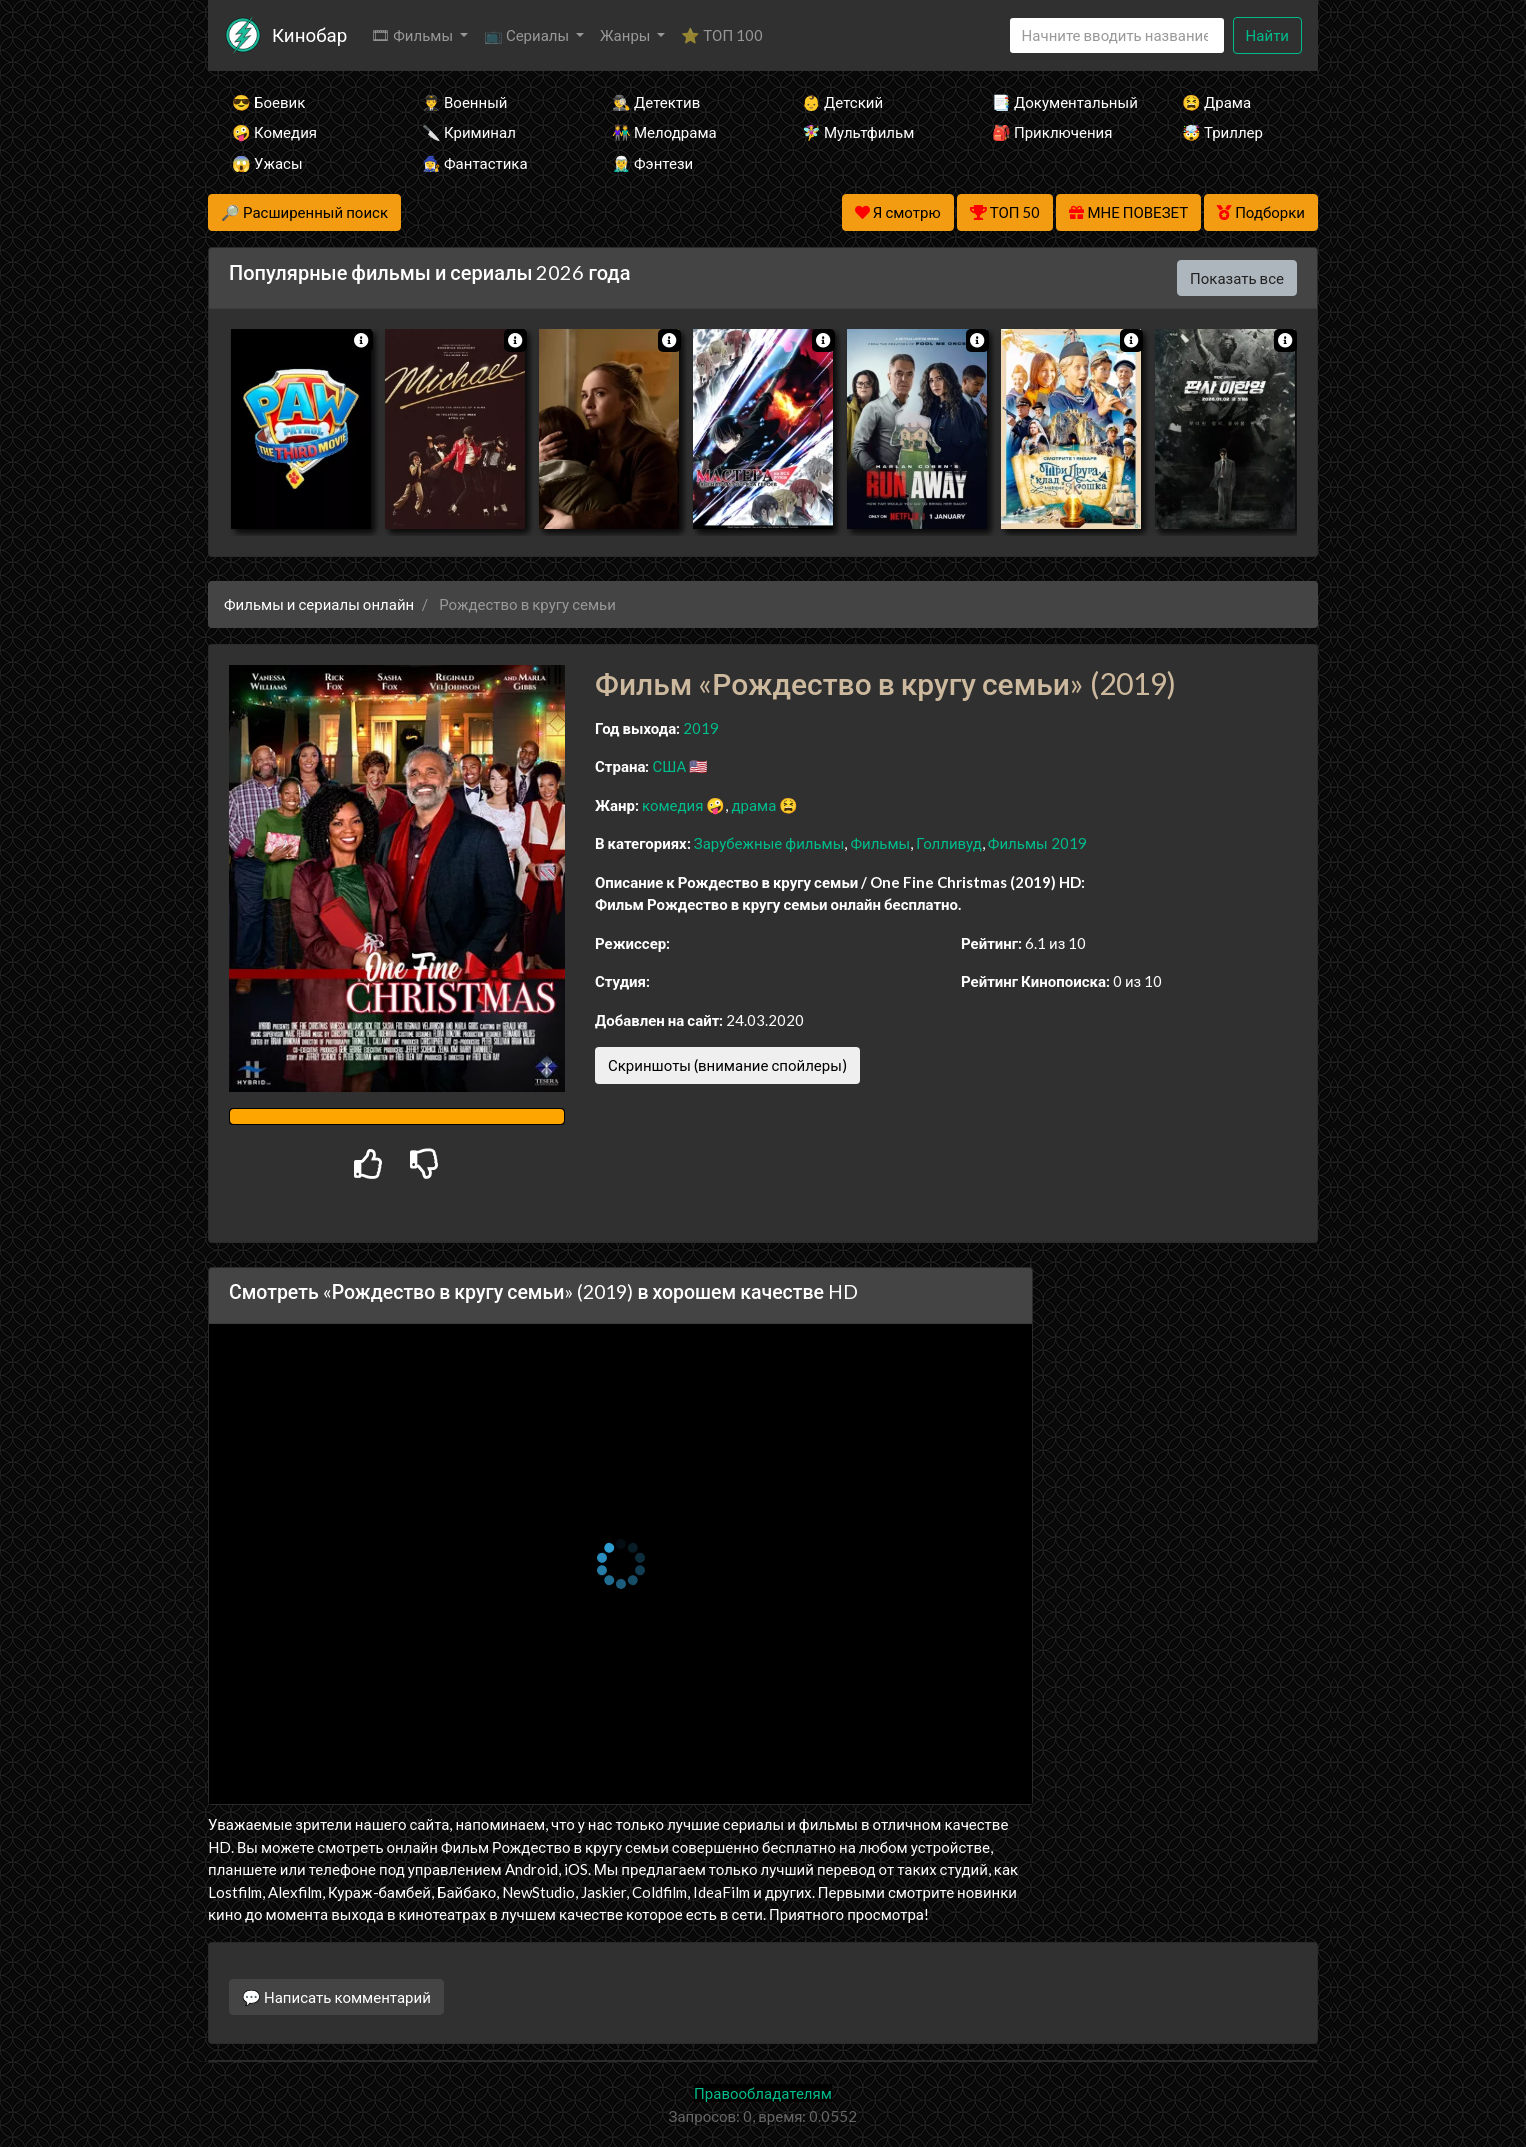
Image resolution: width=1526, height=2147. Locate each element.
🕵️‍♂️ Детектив (656, 102)
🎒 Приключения (1052, 132)
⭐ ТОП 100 (722, 35)
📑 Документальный (1060, 102)
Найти (1267, 35)
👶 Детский (842, 102)
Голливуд (949, 843)
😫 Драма (1216, 102)
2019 (701, 728)
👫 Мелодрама (664, 132)
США (669, 766)
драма (753, 805)
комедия (673, 805)
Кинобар (309, 34)
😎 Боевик (268, 102)
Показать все (1237, 278)
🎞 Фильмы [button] (413, 35)
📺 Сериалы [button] (528, 35)
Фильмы (880, 843)
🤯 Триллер (1222, 132)
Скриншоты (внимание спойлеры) (727, 1065)
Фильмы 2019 (1037, 843)
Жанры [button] (627, 35)
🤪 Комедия (274, 132)
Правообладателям (763, 2093)
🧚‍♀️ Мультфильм (858, 132)
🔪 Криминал (469, 132)
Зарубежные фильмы (769, 843)
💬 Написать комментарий (336, 1997)
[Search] (1117, 35)
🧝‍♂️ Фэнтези (652, 163)
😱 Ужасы (267, 163)
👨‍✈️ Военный (464, 102)
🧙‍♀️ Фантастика (475, 163)
